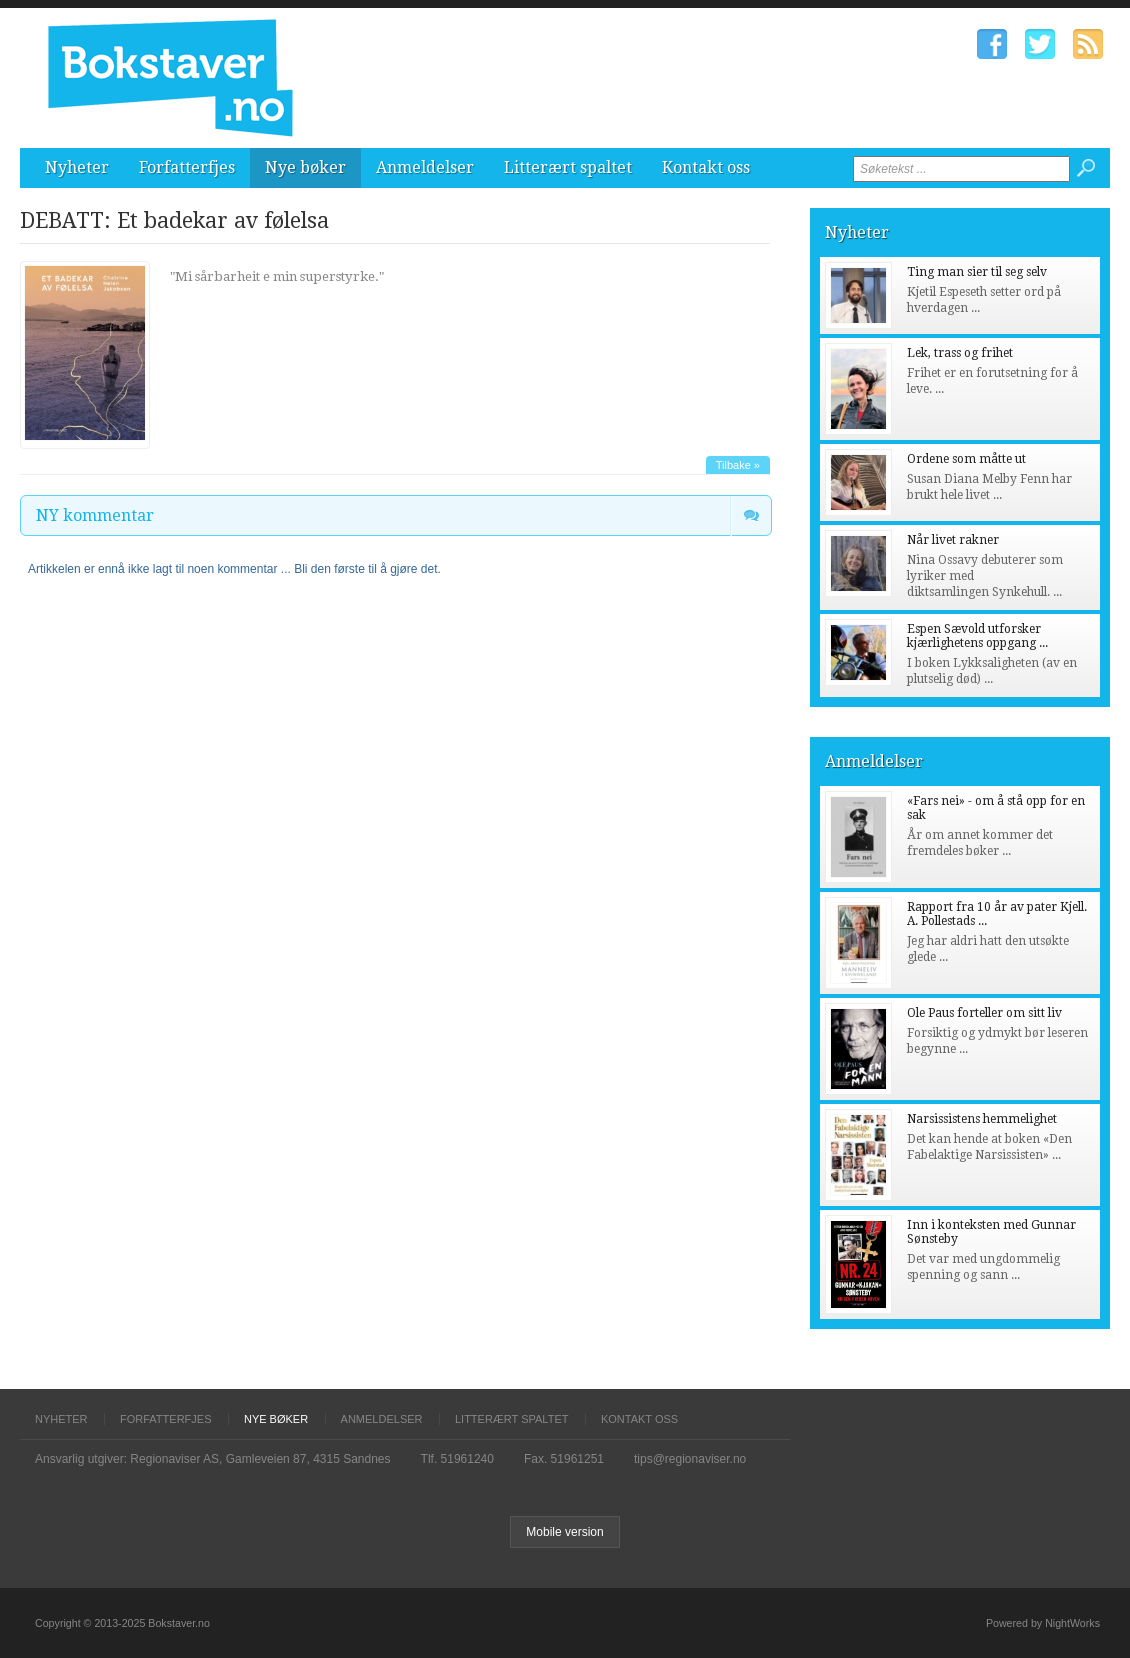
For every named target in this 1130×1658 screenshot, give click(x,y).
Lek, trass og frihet (960, 353)
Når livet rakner (953, 540)
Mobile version (564, 1532)
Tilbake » (738, 465)
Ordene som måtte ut (966, 459)
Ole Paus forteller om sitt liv (984, 1013)
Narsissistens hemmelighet (982, 1119)
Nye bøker (305, 167)
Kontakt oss (706, 167)
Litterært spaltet (568, 167)
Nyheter (77, 167)
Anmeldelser (425, 167)
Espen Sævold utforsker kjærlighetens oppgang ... (977, 636)
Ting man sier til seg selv (977, 272)
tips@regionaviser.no (690, 1459)
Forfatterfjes (187, 167)
